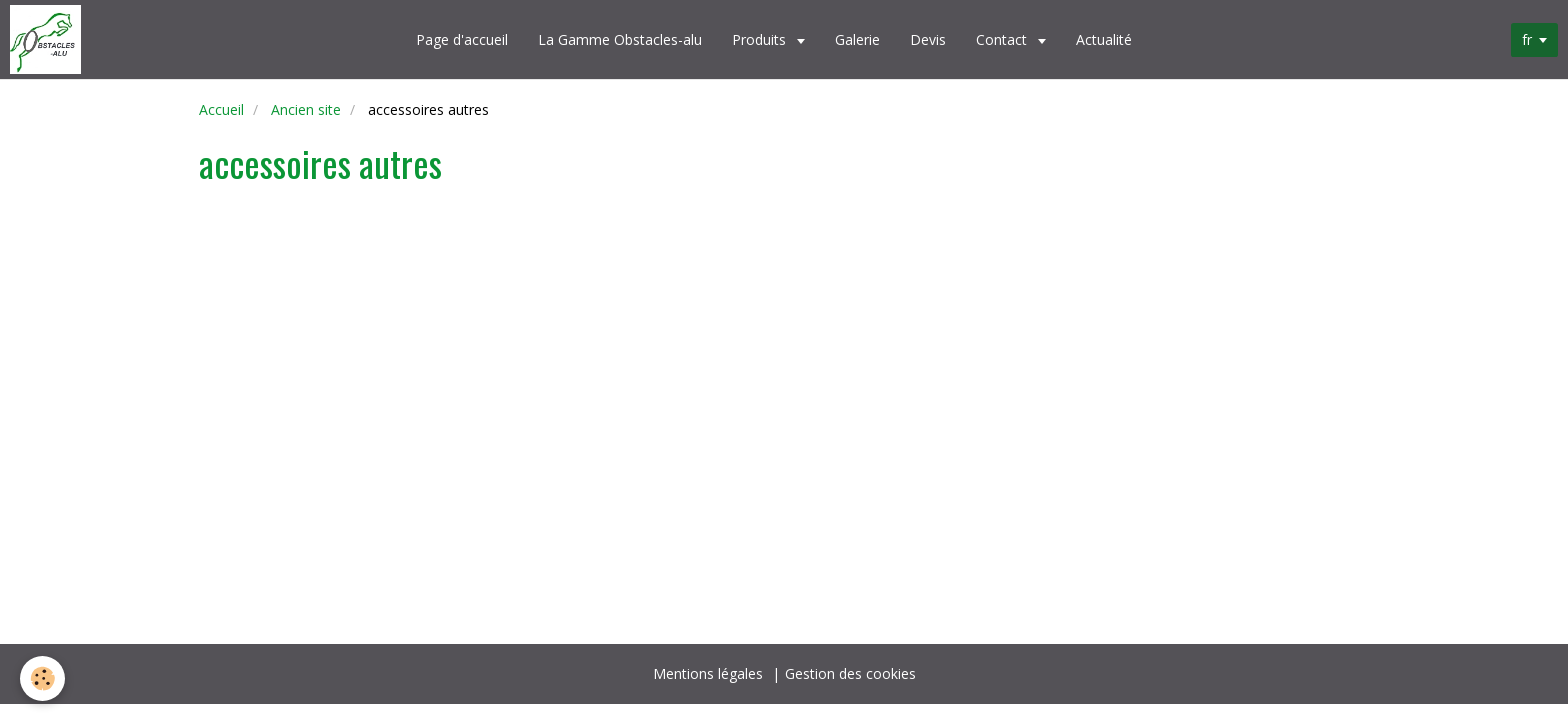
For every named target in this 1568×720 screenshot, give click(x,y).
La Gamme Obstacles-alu (620, 39)
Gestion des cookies (850, 673)
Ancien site (306, 109)
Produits (761, 39)
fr (1527, 39)
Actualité (1104, 39)
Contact (1003, 39)
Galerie (857, 39)
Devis (928, 39)
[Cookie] (42, 678)
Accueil (221, 109)
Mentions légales (708, 673)
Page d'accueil (462, 39)
